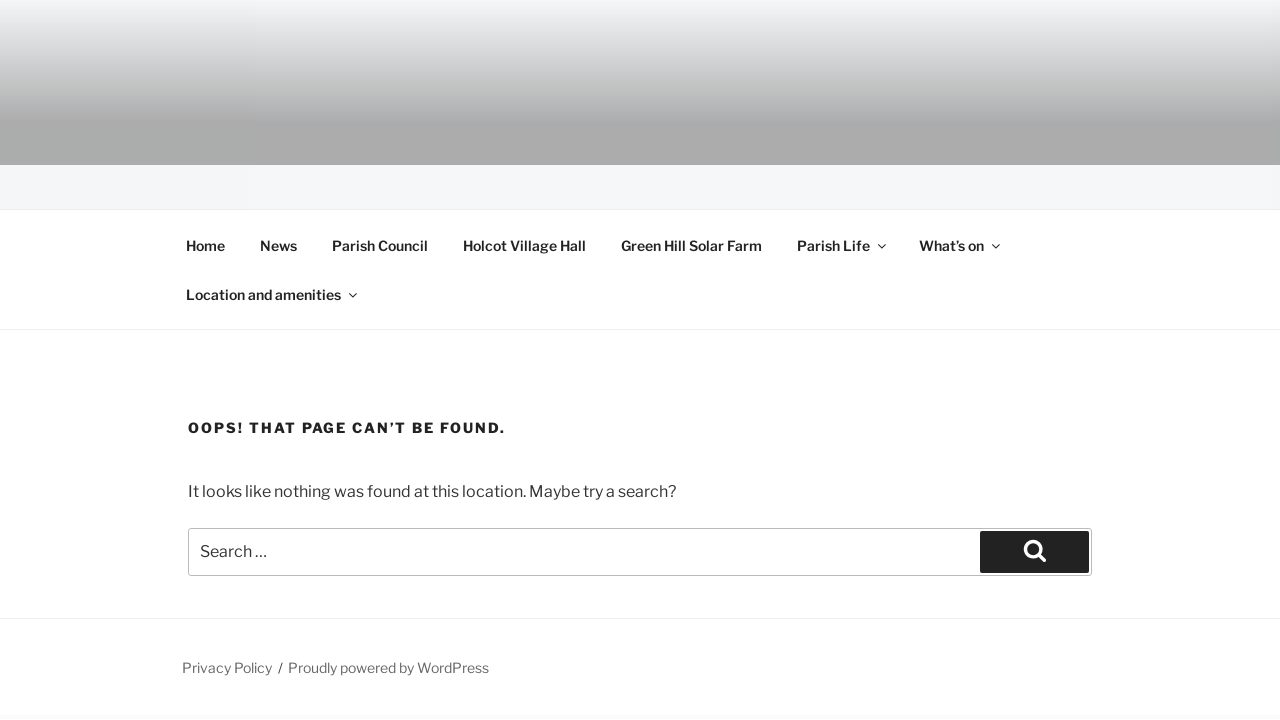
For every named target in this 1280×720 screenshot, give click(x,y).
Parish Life (843, 245)
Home (205, 245)
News (278, 245)
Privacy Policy (227, 667)
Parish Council (380, 245)
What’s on (961, 245)
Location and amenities (273, 294)
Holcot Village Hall (524, 245)
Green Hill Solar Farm (691, 245)
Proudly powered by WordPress (388, 667)
